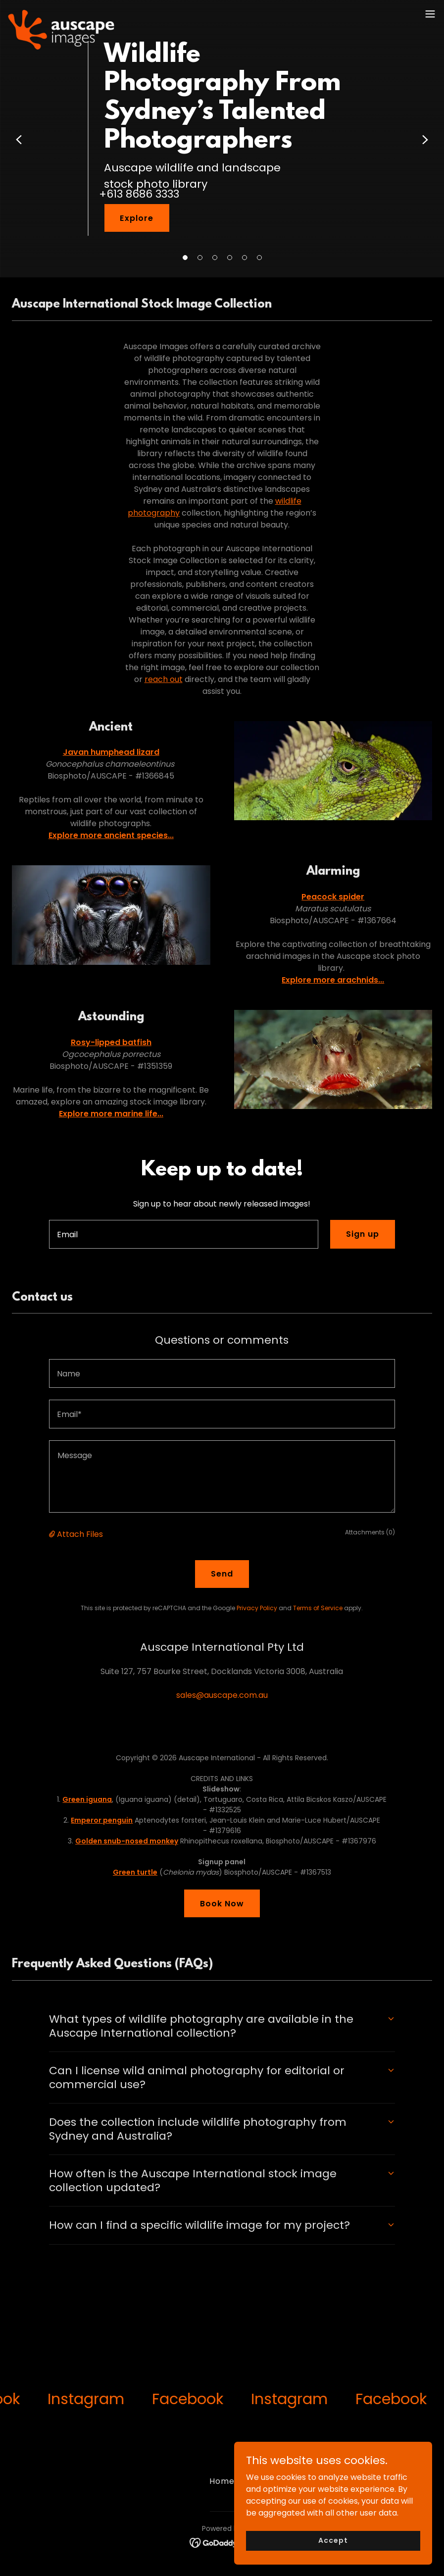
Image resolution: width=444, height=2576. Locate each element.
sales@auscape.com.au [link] (222, 1695)
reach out (164, 679)
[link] (61, 14)
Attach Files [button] (80, 1534)
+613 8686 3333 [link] (139, 194)
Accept (332, 2540)
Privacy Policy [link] (257, 1608)
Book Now (222, 1903)
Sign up (362, 1234)
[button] (185, 257)
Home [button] (222, 2481)
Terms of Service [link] (318, 1608)
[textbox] (183, 1234)
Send (222, 1573)
